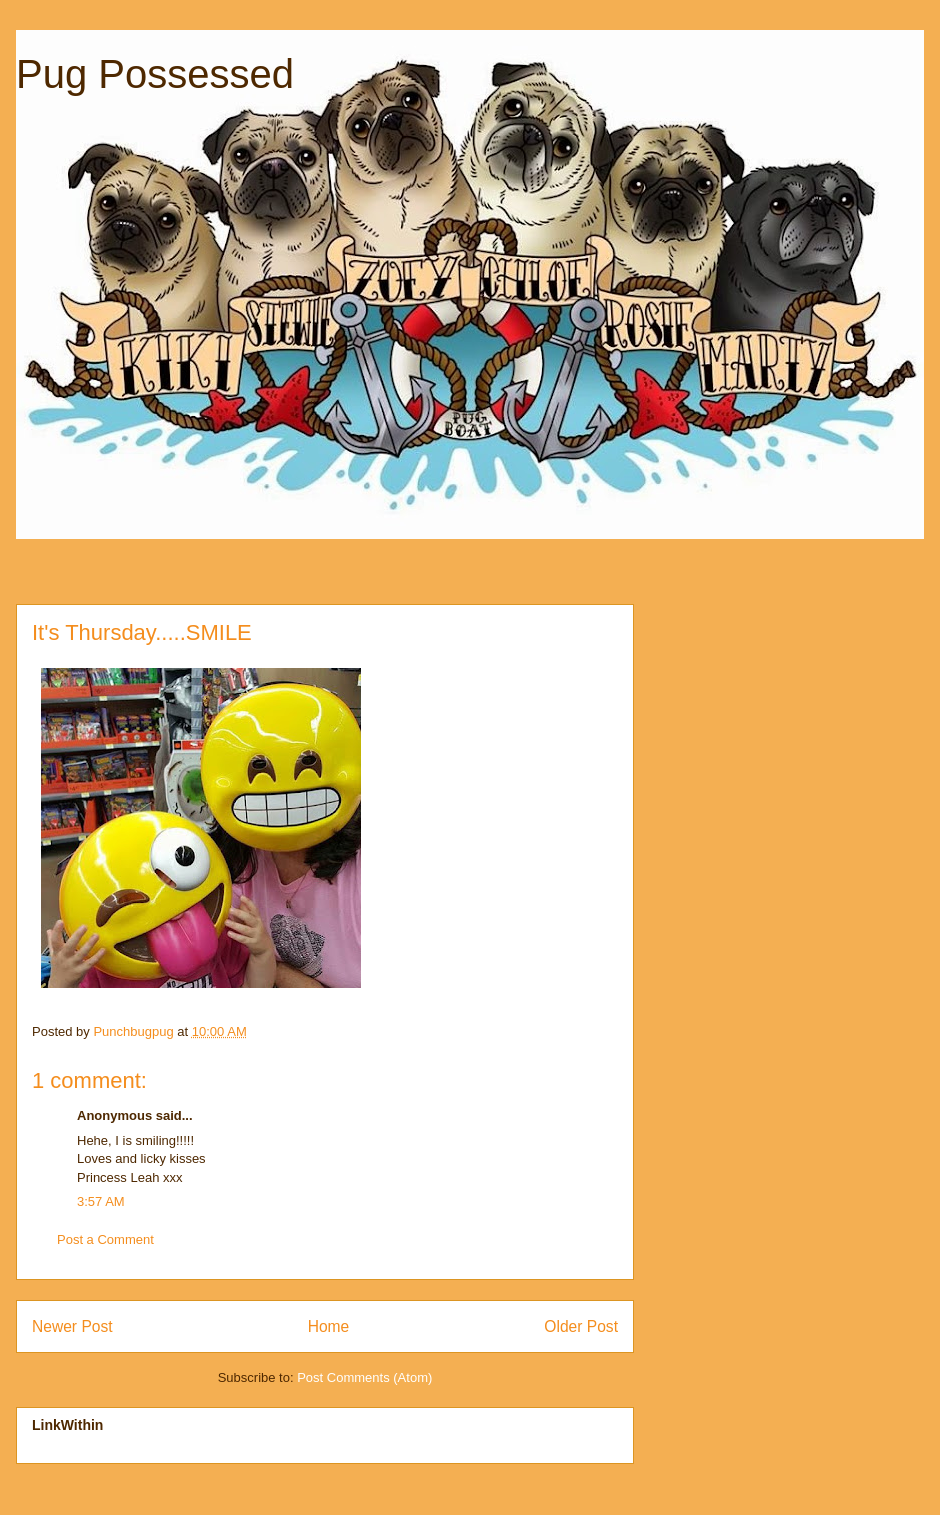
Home (329, 1326)
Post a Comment (105, 1239)
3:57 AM (101, 1201)
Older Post (581, 1326)
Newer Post (72, 1326)
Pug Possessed (155, 74)
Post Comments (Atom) (364, 1377)
